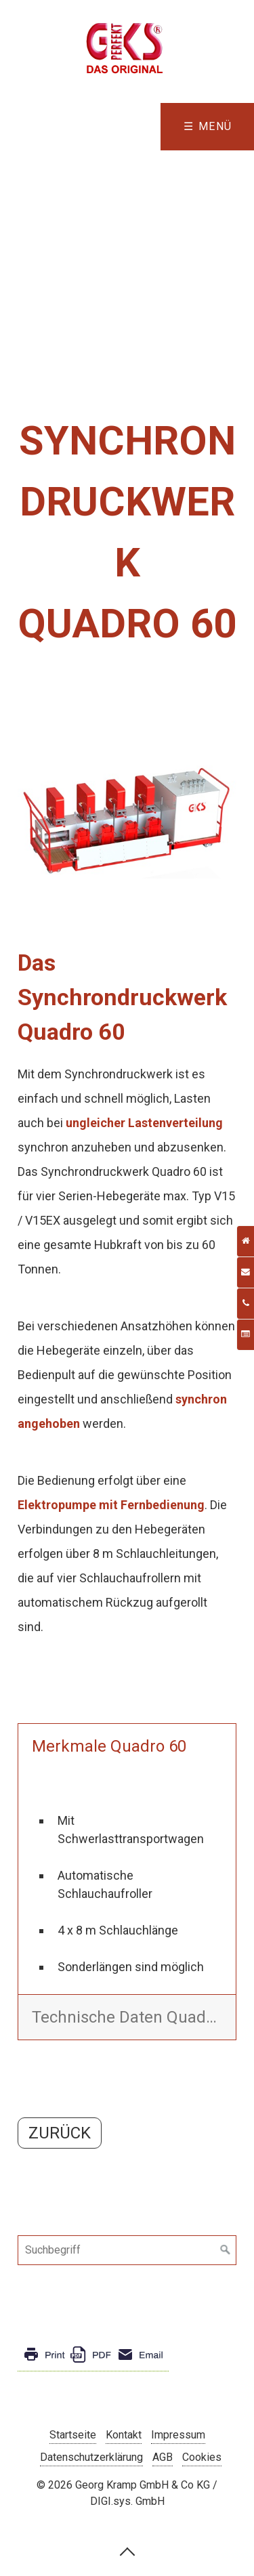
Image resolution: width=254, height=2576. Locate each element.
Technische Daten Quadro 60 (134, 2017)
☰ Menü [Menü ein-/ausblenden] (208, 126)
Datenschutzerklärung (91, 2457)
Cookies (201, 2457)
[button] (60, 2133)
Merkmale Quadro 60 (109, 1746)
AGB (162, 2457)
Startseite (72, 2434)
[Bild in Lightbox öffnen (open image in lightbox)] (127, 820)
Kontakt (124, 2434)
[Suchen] (225, 2250)
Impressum (178, 2434)
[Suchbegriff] (127, 2250)
